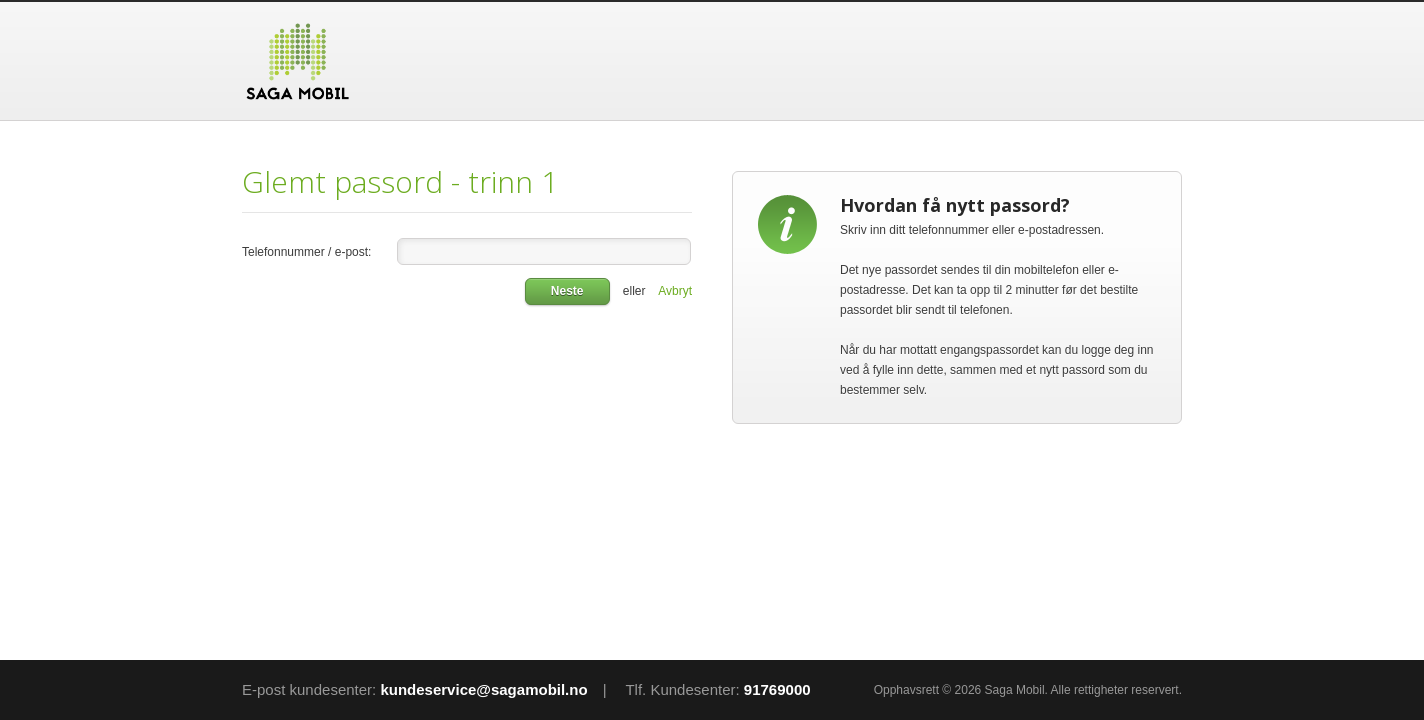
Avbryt (675, 291)
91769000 (777, 689)
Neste (567, 291)
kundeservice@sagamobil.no (483, 689)
